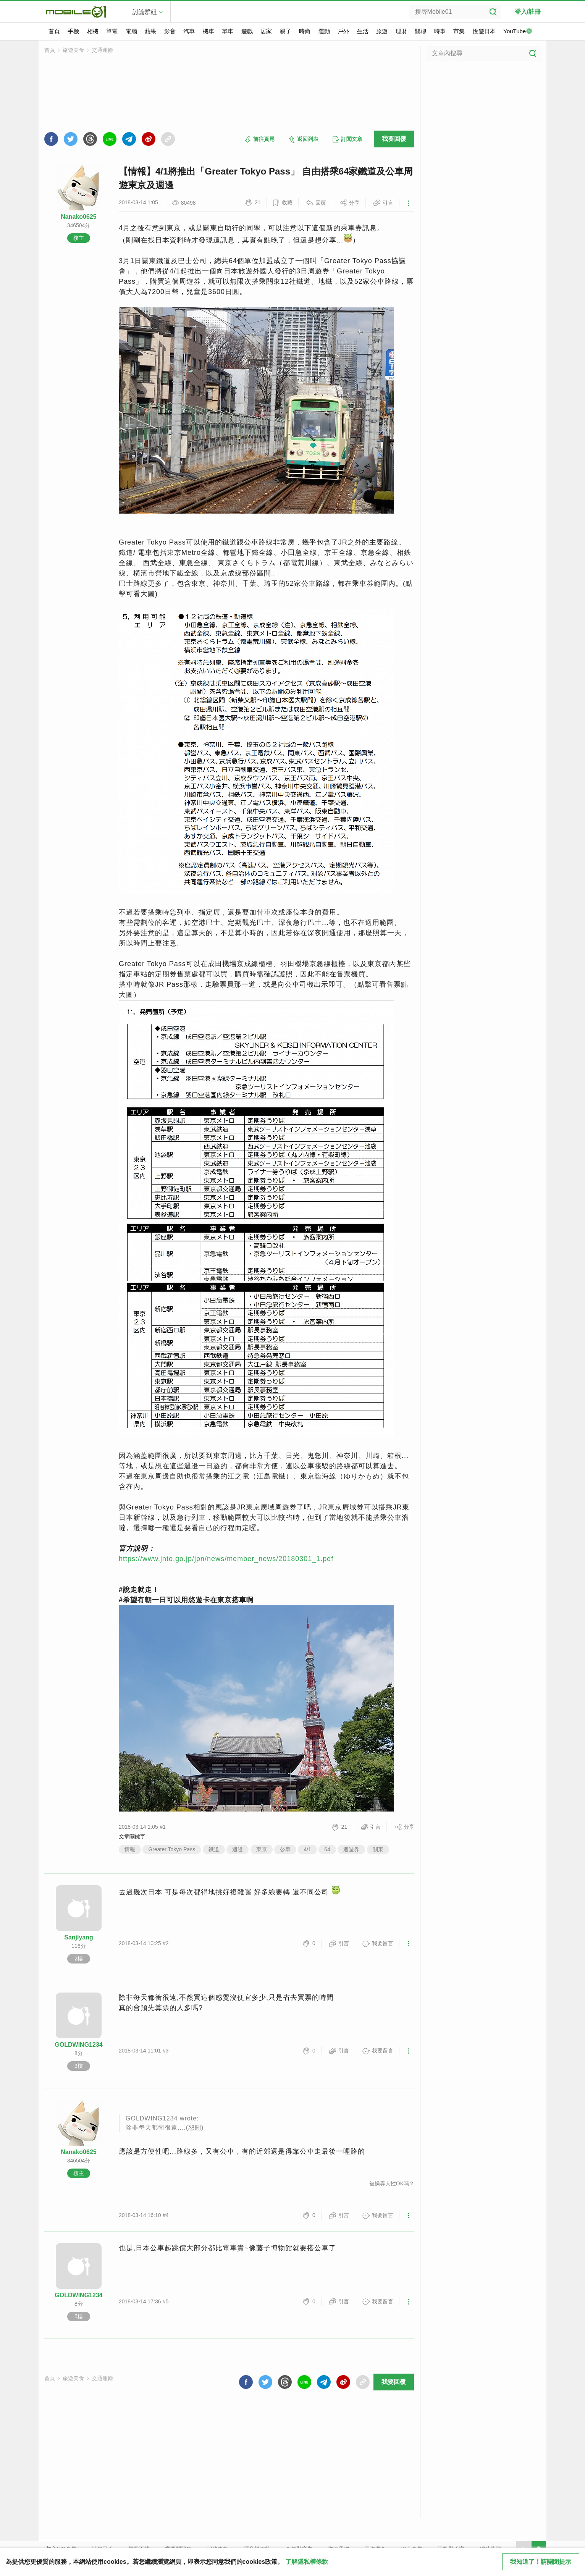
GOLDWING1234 (78, 2044)
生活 (362, 31)
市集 (459, 31)
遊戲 (247, 31)
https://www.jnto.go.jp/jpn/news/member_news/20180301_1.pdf (226, 1559)
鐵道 (213, 1849)
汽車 (189, 31)
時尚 (304, 31)
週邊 (237, 1849)
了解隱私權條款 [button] (306, 2561)
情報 (129, 1849)
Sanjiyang (78, 1937)
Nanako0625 (78, 216)
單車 (227, 31)
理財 (401, 31)
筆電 (112, 31)
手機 (73, 31)
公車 (285, 1849)
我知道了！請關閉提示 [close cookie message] (540, 2561)
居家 (266, 31)
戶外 (343, 31)
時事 (440, 31)
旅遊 (382, 31)
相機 (93, 31)
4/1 (307, 1849)
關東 (378, 1849)
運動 (324, 31)
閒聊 (420, 31)
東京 (261, 1849)
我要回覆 (394, 139)
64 (327, 1849)
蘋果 (150, 31)
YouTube (517, 32)
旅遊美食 (73, 50)
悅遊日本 (484, 31)
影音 (170, 31)
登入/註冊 (528, 11)
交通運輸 (102, 50)
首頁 (54, 31)
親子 (285, 31)
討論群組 (145, 12)
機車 (208, 31)
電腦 (131, 31)
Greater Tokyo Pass (171, 1849)
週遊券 (351, 1849)
